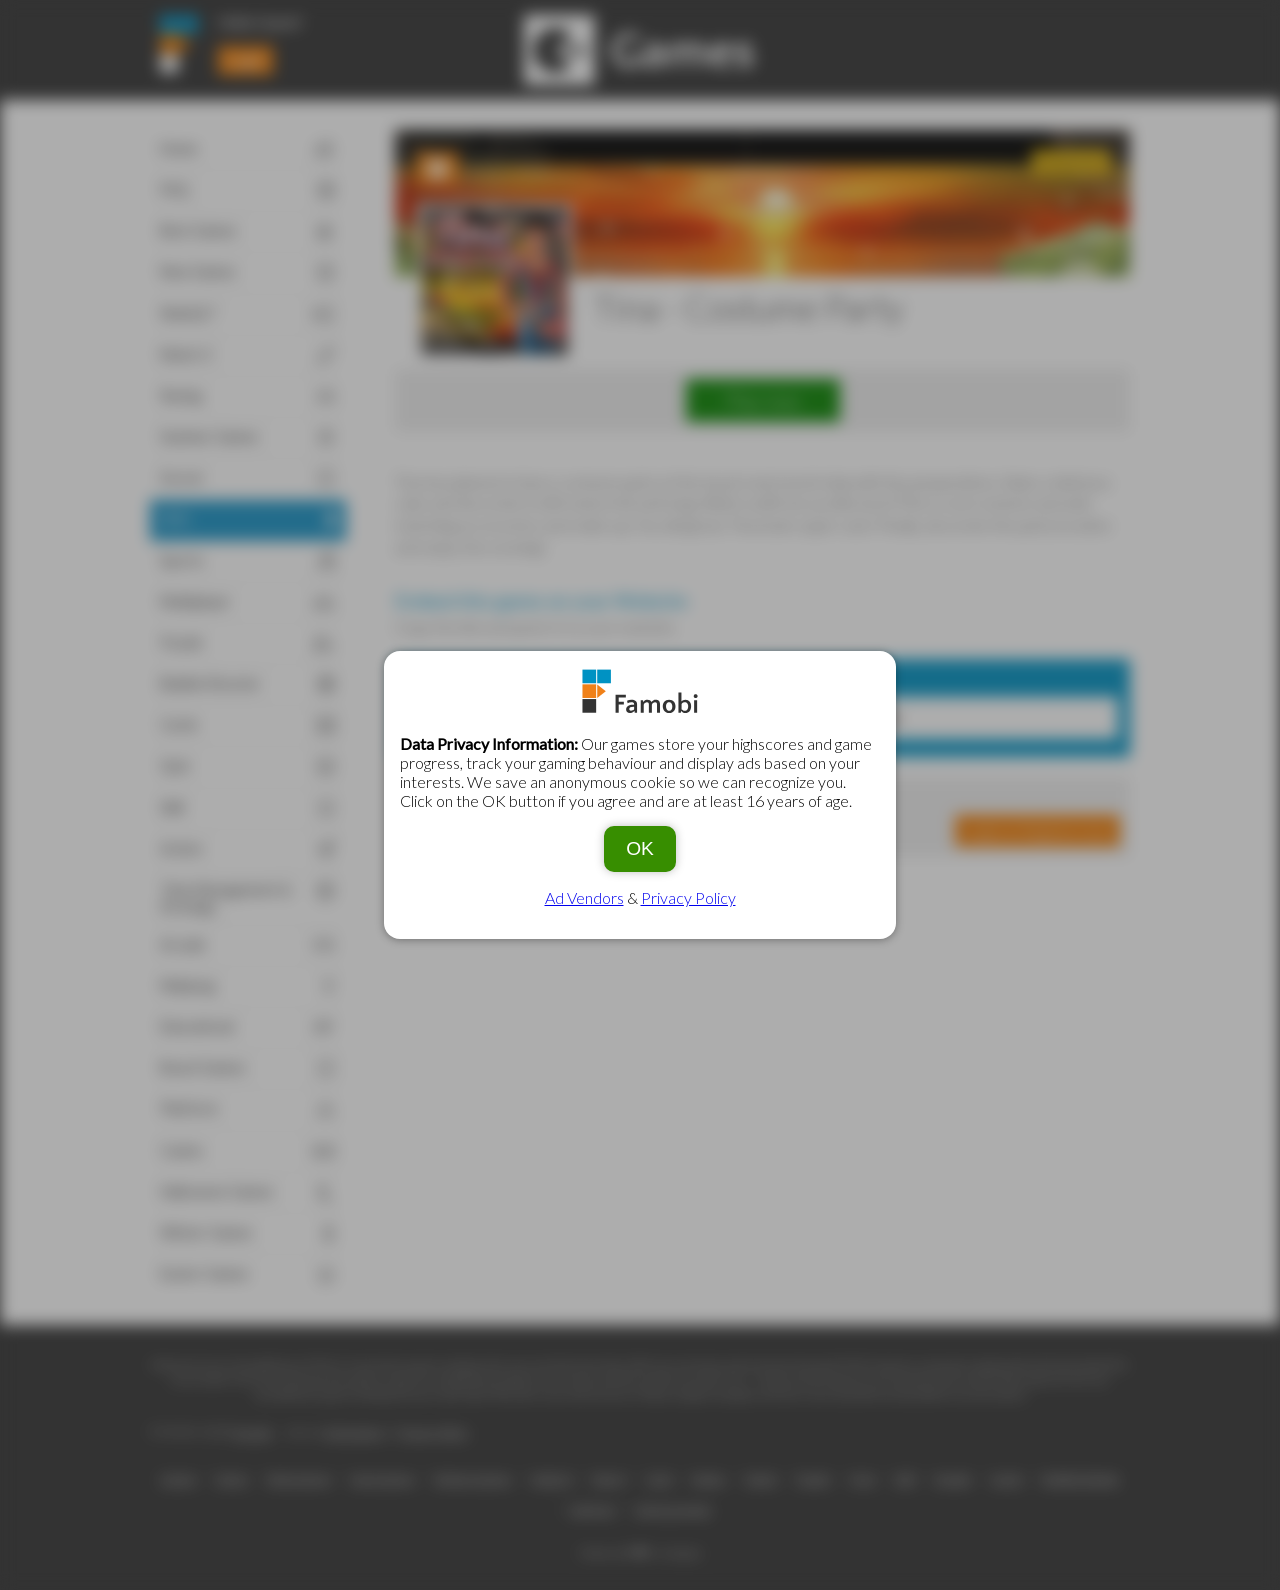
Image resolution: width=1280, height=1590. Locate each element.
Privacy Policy (688, 897)
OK (640, 848)
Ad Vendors (584, 897)
